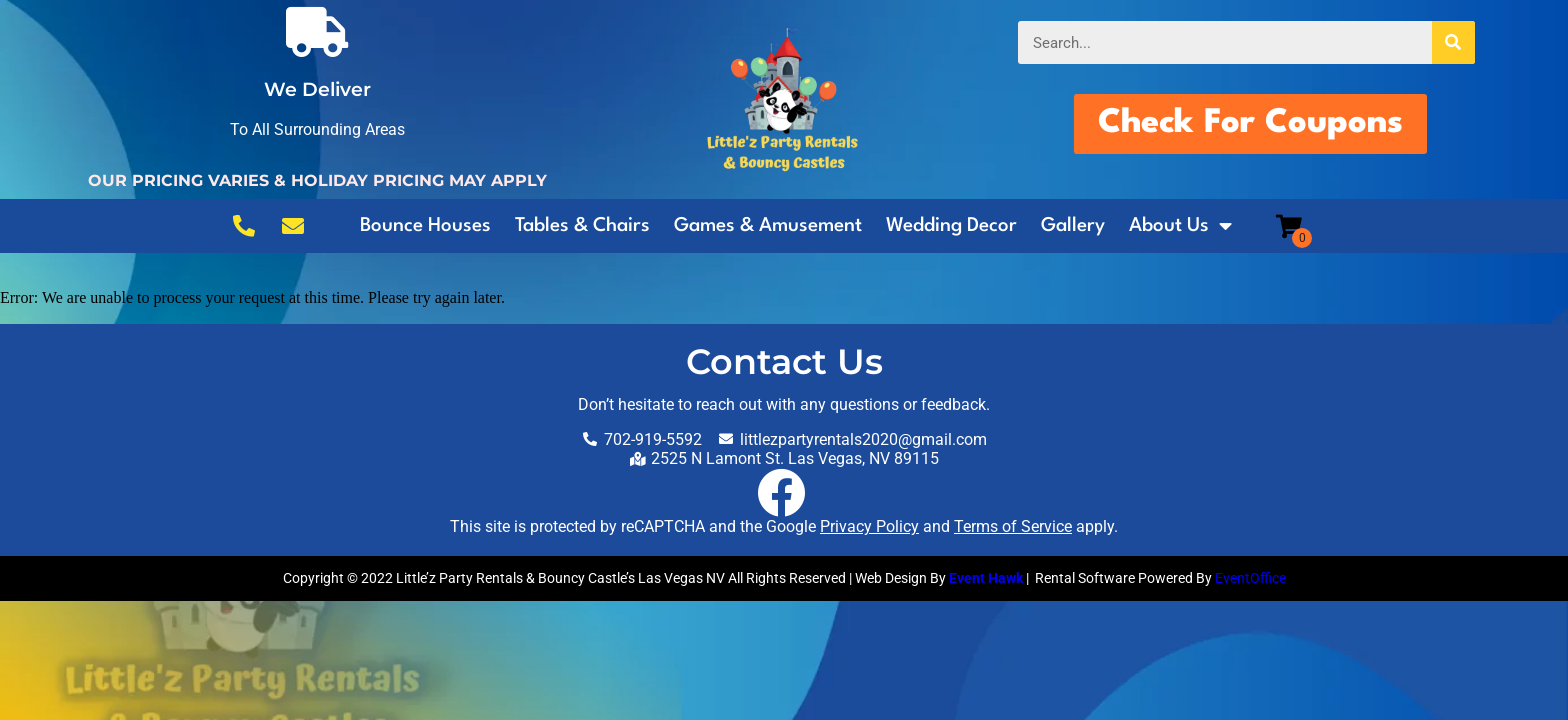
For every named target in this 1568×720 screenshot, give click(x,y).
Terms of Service (1013, 526)
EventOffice (1250, 578)
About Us (1180, 226)
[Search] (1453, 42)
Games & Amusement (768, 226)
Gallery (1073, 226)
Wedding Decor (951, 226)
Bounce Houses (425, 226)
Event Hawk (986, 578)
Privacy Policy (869, 526)
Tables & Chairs (582, 226)
